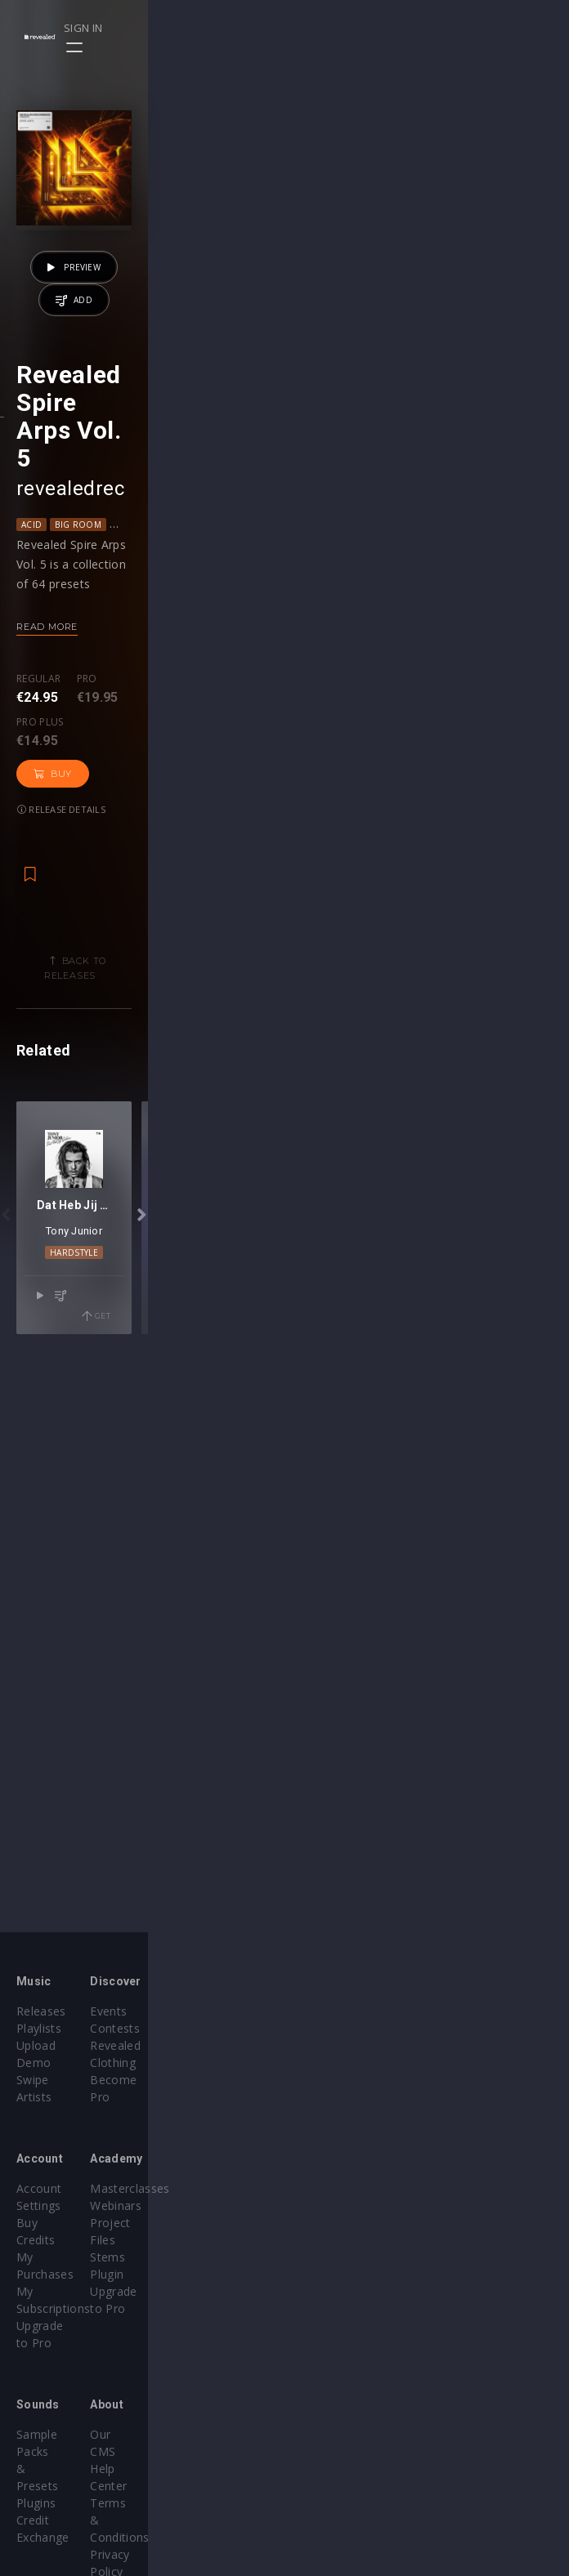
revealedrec (70, 793)
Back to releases (291, 1149)
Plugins (36, 2370)
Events (319, 2016)
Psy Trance (500, 829)
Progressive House (414, 829)
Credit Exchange (60, 2387)
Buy (233, 998)
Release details (318, 998)
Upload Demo (55, 2050)
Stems (318, 2227)
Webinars (326, 2193)
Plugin (317, 2244)
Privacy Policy (338, 2405)
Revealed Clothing (350, 2050)
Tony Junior (285, 1825)
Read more (47, 931)
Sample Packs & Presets (83, 2353)
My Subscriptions (63, 2227)
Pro (87, 983)
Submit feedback (347, 2422)
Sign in (496, 27)
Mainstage (242, 829)
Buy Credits (48, 2193)
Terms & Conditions (356, 2387)
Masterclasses (340, 2176)
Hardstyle (285, 1847)
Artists (34, 2084)
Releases (41, 2016)
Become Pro (335, 2067)
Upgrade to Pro (58, 2244)
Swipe (32, 2067)
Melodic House (317, 829)
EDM (124, 829)
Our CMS (325, 2353)
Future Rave (176, 829)
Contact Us (331, 2439)
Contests (326, 2033)
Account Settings (63, 2176)
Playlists (38, 2033)
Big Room (78, 829)
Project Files (335, 2210)
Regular (38, 983)
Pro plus (157, 983)
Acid (31, 829)
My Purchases (55, 2210)
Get (517, 1891)
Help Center (333, 2370)
